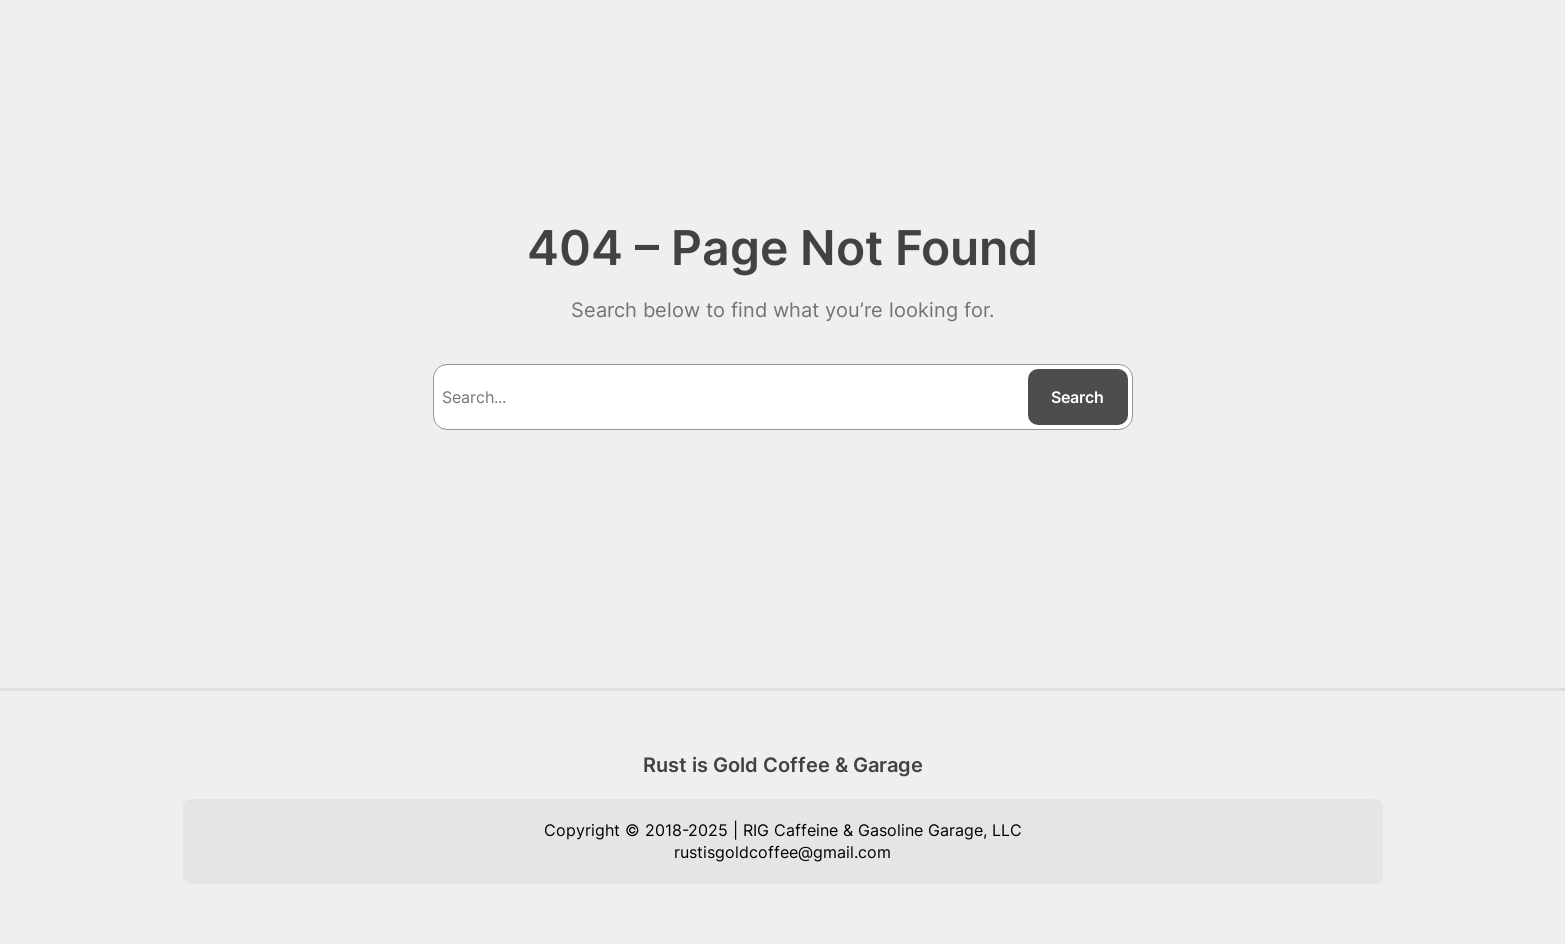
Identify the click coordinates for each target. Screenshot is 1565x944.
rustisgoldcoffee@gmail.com (782, 852)
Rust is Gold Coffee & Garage (783, 765)
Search (1077, 397)
